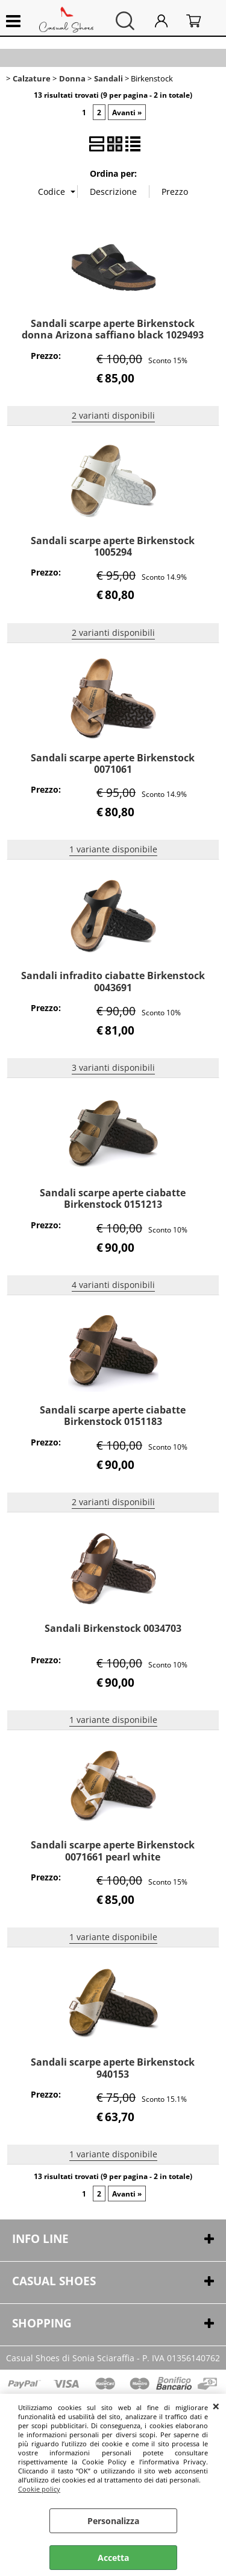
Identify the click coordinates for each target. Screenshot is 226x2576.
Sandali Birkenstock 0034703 (113, 1628)
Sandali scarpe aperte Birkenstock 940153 (113, 2067)
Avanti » (127, 112)
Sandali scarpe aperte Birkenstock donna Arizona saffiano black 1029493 (113, 329)
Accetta (113, 2557)
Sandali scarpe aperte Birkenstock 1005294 (113, 546)
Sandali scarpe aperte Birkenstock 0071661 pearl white (113, 1850)
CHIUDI (216, 2406)
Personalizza (113, 2521)
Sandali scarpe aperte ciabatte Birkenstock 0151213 (113, 1198)
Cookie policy (39, 2488)
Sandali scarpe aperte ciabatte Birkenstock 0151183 (113, 1415)
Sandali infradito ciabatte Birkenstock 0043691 (113, 981)
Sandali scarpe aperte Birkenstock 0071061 (113, 763)
